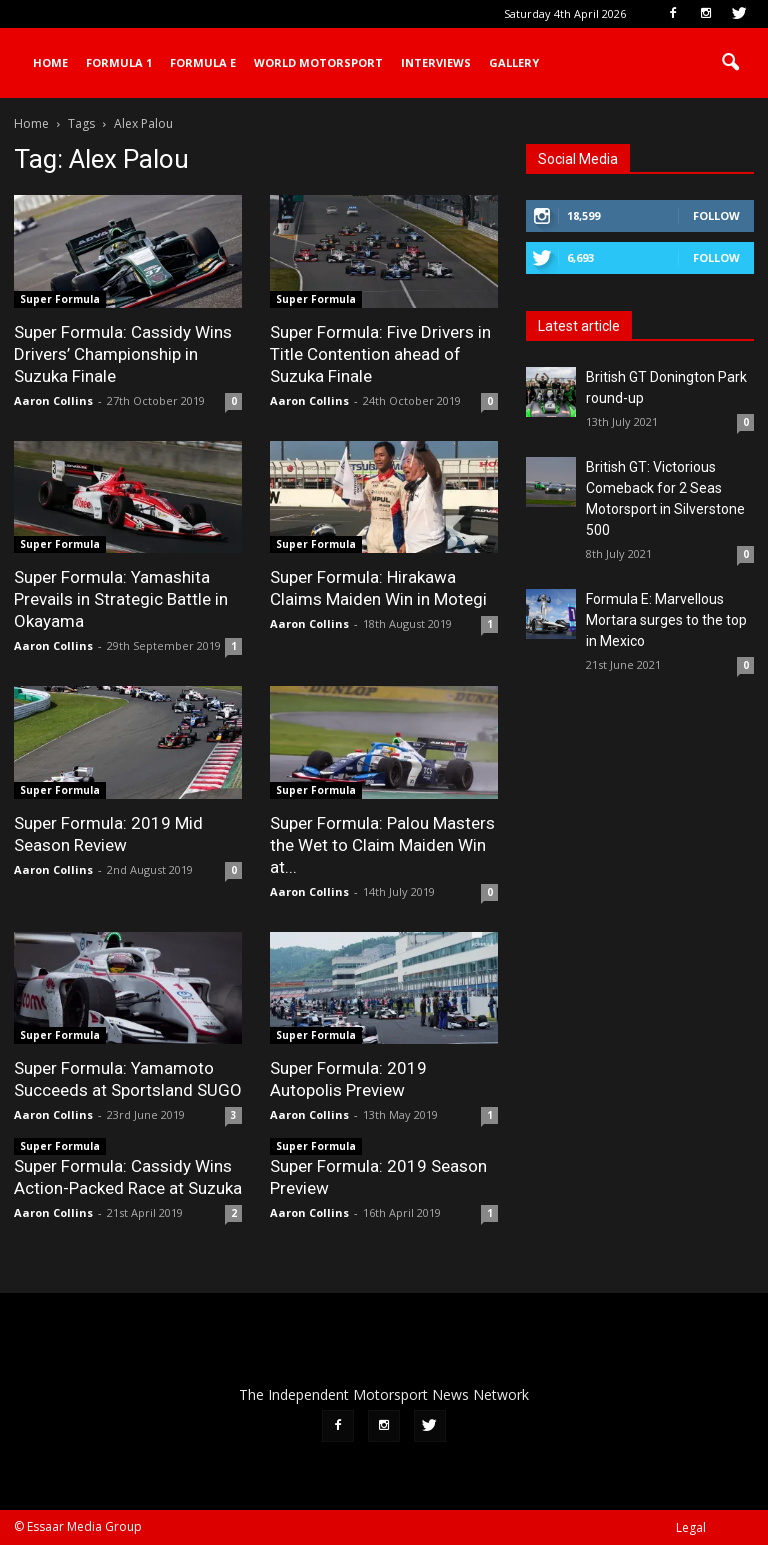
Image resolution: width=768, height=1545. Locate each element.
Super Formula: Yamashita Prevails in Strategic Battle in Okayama (121, 599)
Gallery (514, 62)
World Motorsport (318, 62)
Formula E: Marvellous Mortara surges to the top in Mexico (666, 620)
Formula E (203, 62)
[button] (730, 63)
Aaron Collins (53, 400)
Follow (716, 215)
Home (50, 62)
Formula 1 (119, 62)
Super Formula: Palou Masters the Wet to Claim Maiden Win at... (382, 845)
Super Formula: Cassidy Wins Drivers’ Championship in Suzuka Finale (123, 354)
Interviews (436, 62)
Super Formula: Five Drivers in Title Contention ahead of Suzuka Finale (380, 354)
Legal (691, 1527)
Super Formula (60, 299)
